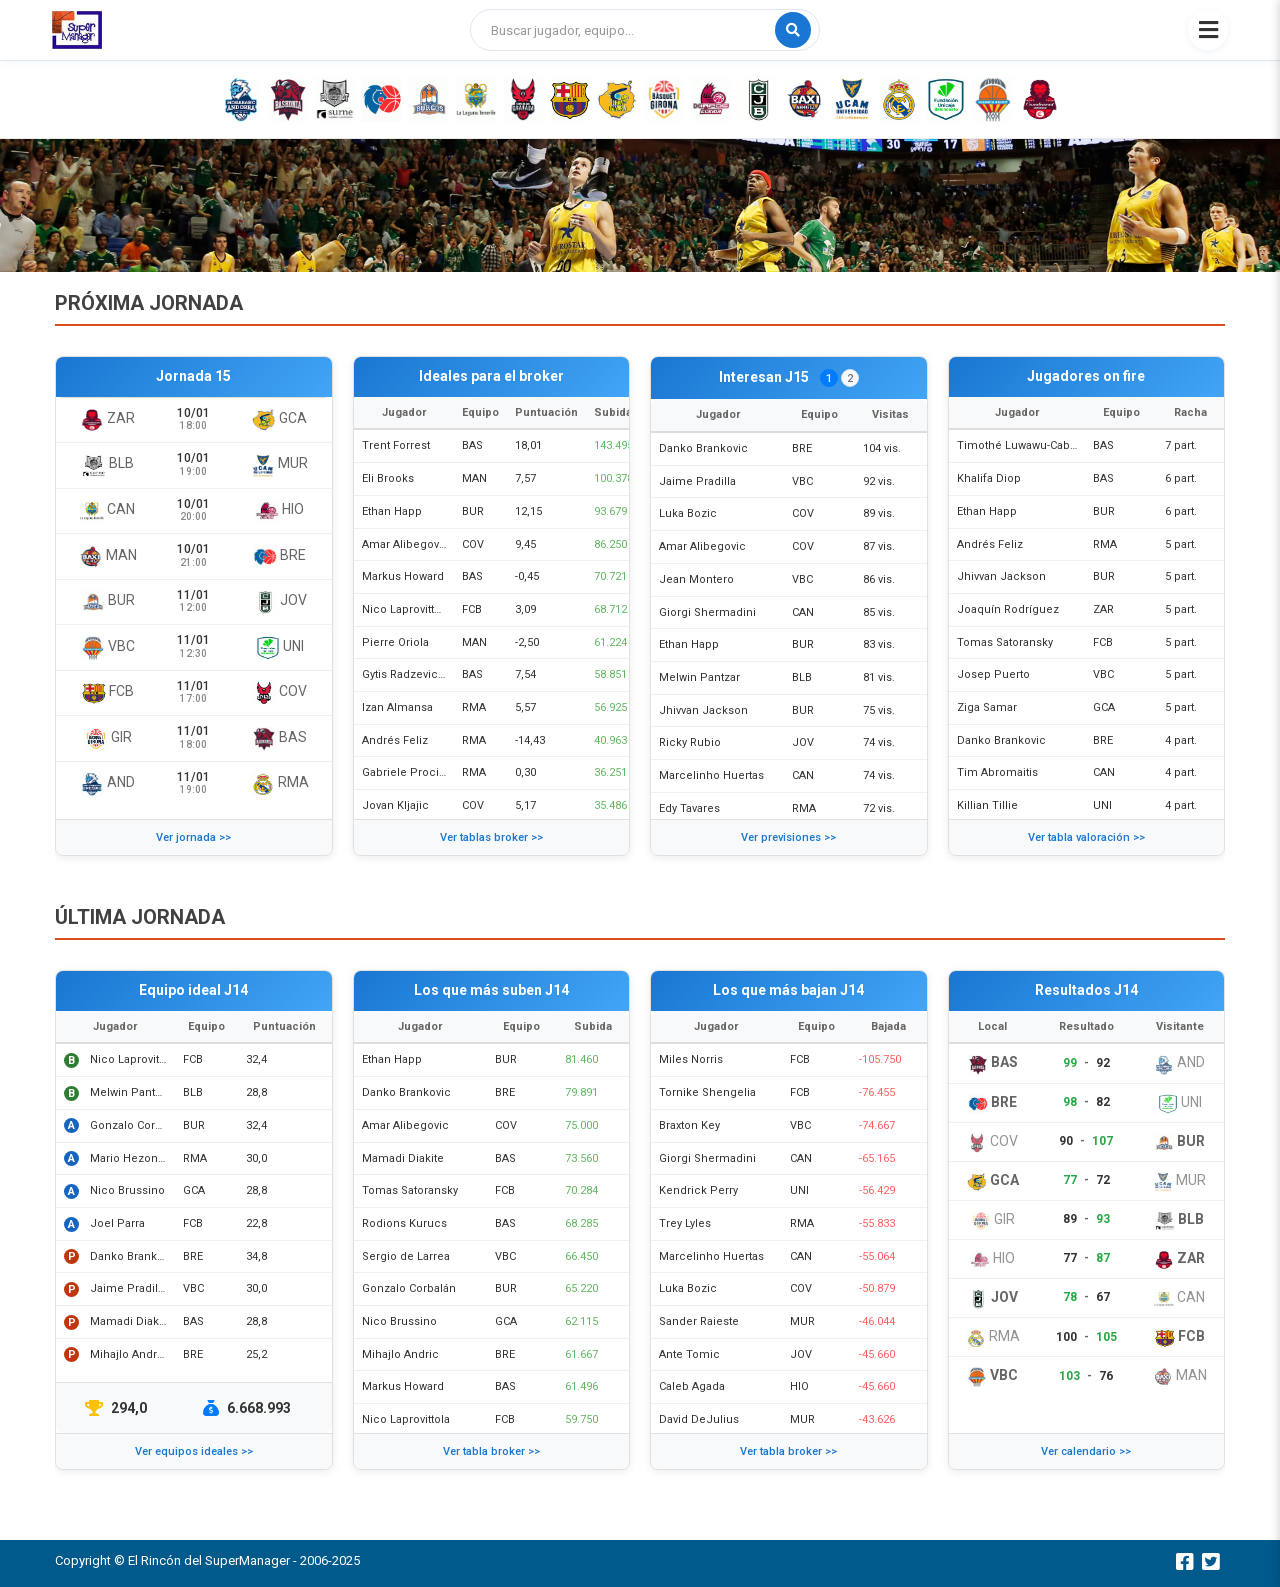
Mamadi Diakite (131, 1321)
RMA (474, 707)
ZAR (1103, 609)
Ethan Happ (392, 511)
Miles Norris (691, 1059)
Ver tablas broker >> (491, 837)
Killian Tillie (987, 805)
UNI (1102, 805)
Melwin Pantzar (699, 677)
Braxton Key (689, 1125)
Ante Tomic (689, 1354)
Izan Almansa (397, 707)
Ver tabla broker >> (491, 1451)
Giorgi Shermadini (707, 612)
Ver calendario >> (1086, 1451)
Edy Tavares (689, 808)
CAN (803, 612)
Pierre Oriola (395, 642)
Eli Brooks (388, 478)
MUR (802, 1321)
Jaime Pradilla (697, 481)
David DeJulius (699, 1419)
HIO (799, 1386)
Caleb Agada (692, 1386)
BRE (802, 448)
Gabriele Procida (407, 772)
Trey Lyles (685, 1223)
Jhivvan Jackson (703, 710)
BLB (802, 677)
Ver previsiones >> (788, 837)
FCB (472, 609)
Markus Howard (403, 576)
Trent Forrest (396, 445)
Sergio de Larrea (406, 1256)
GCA (1104, 707)
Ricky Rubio (690, 742)
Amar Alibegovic (405, 544)
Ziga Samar (987, 707)
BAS (472, 445)
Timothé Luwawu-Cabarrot (1025, 445)
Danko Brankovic (703, 448)
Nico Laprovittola (406, 609)
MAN (474, 478)
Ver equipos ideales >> (194, 1451)
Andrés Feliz (395, 740)
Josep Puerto (993, 674)
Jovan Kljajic (395, 805)
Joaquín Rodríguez (1008, 609)
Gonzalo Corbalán (137, 1125)
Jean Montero (696, 579)
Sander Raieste (699, 1321)
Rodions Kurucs (404, 1223)
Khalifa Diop (989, 478)
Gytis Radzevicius (408, 674)
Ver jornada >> (193, 837)
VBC (802, 481)
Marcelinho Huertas (711, 775)
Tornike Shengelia (707, 1092)
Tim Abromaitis (997, 772)
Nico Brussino (127, 1190)
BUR (473, 511)
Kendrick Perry (698, 1190)
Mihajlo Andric (128, 1354)
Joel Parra (117, 1223)
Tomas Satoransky (1005, 642)
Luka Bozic (688, 513)
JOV (803, 742)
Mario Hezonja (128, 1158)
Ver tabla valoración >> (1086, 837)
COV (473, 544)
